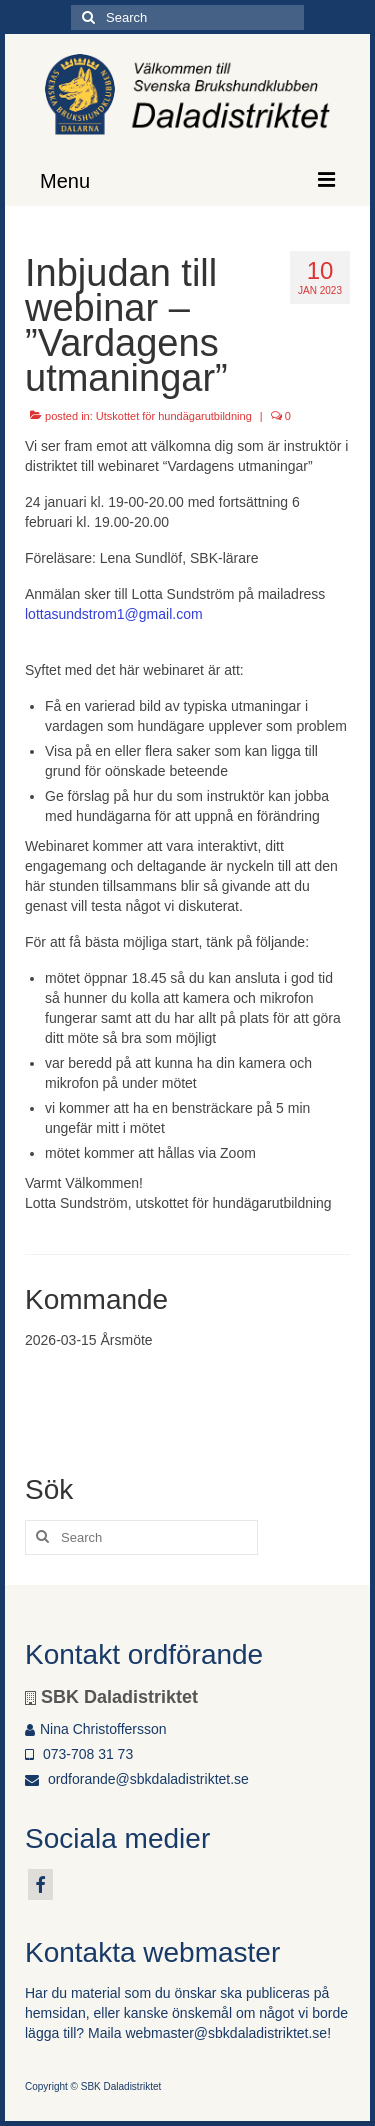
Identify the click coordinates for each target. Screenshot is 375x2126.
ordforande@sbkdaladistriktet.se (137, 1779)
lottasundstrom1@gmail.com (114, 614)
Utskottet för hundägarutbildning (174, 416)
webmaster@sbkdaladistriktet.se (226, 2033)
